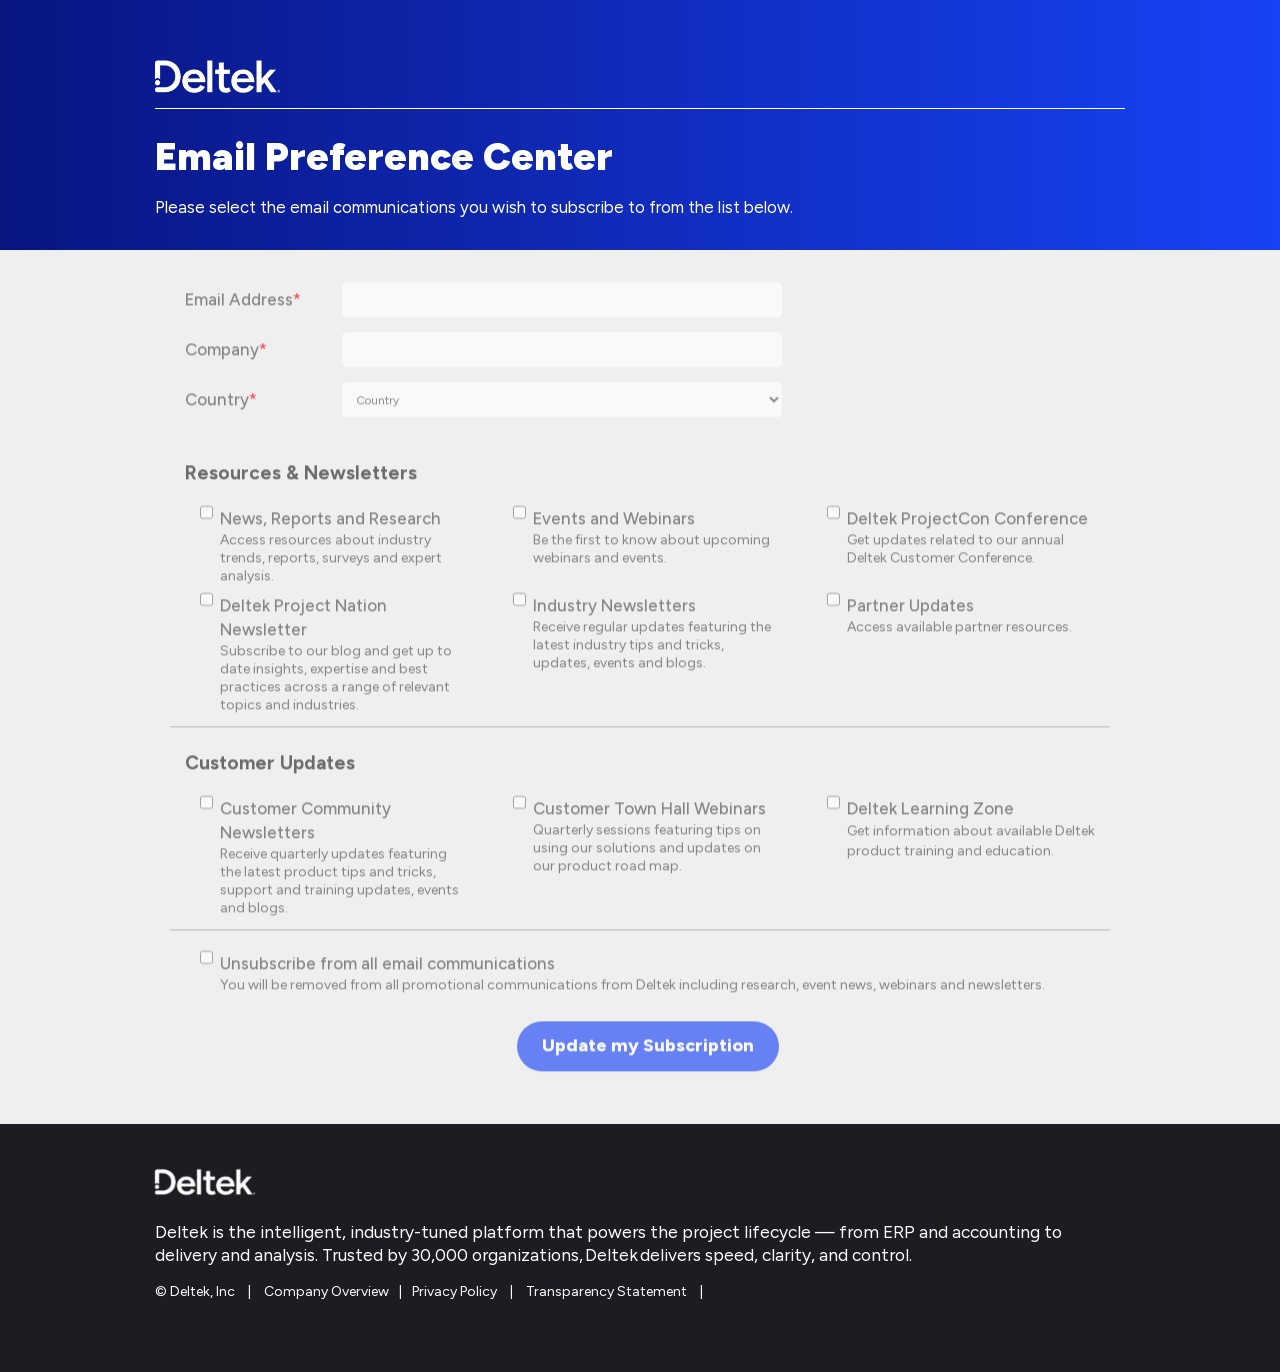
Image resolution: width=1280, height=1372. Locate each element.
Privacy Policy (454, 1291)
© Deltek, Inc (196, 1291)
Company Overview (326, 1291)
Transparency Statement (606, 1291)
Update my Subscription (648, 1054)
